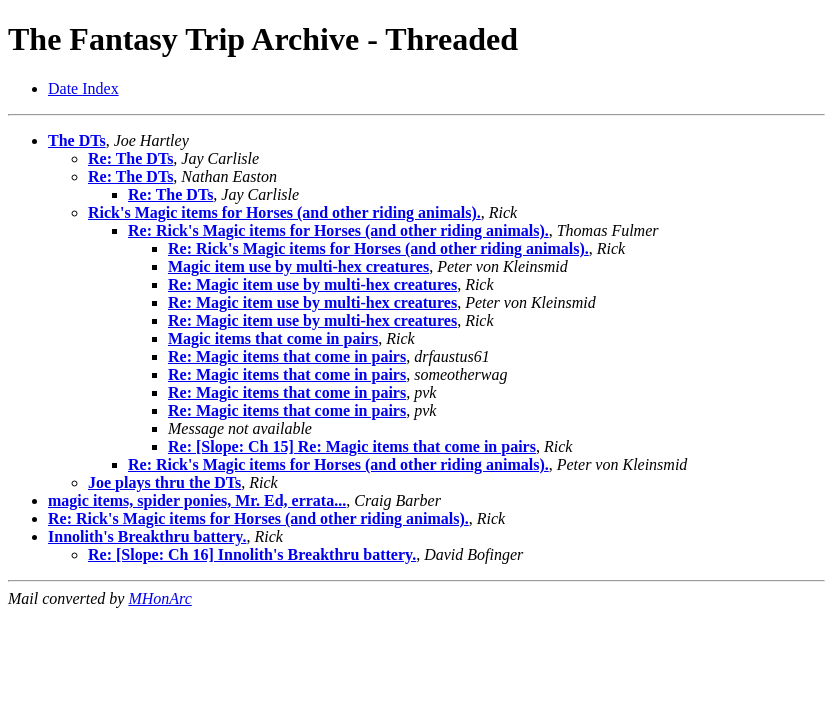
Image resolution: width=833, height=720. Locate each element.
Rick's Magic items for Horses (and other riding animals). (284, 212)
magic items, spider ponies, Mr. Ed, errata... (197, 500)
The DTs (77, 140)
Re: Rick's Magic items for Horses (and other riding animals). (338, 230)
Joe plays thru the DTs (164, 482)
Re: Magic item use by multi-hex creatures (312, 284)
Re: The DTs (130, 158)
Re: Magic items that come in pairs (287, 356)
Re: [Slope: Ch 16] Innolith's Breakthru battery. (252, 554)
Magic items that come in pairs (273, 338)
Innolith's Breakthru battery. (147, 536)
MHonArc (159, 598)
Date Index (83, 88)
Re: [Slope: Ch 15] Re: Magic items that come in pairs (352, 446)
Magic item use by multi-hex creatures (298, 266)
